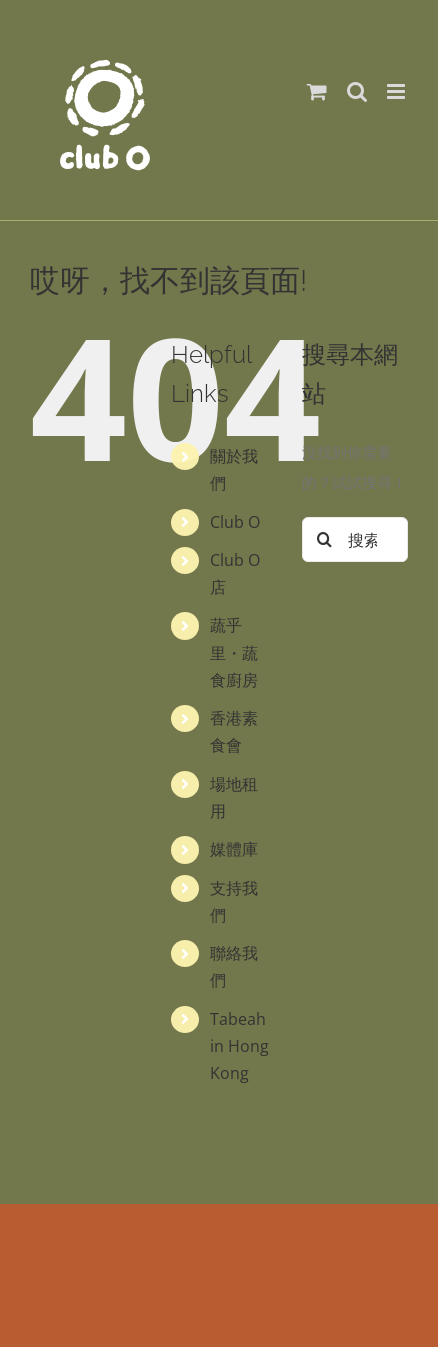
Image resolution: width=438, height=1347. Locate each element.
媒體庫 (234, 849)
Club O (235, 522)
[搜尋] (324, 539)
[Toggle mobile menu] (397, 91)
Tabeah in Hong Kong (239, 1046)
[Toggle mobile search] (357, 91)
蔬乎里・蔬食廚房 (234, 652)
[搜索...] (355, 539)
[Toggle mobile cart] (317, 91)
